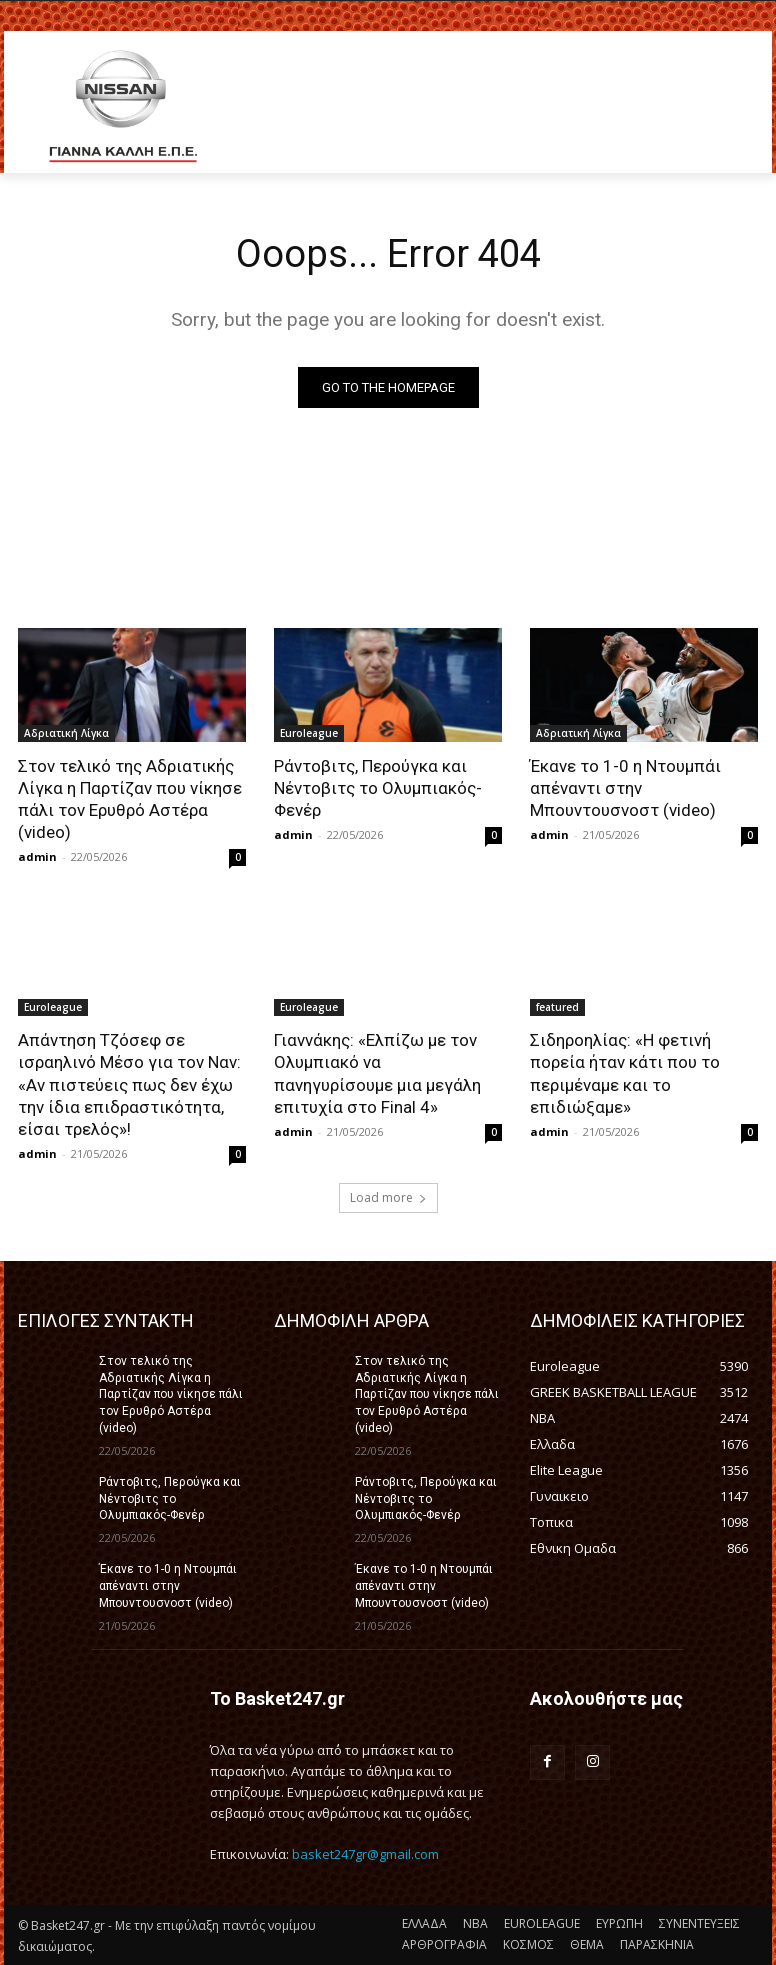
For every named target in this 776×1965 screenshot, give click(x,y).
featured (557, 1007)
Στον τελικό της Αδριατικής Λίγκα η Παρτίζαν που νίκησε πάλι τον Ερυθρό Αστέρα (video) (130, 799)
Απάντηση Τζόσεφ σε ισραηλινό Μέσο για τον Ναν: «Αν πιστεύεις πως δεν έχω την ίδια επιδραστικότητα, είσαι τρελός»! (129, 1084)
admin (37, 856)
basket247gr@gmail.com (365, 1854)
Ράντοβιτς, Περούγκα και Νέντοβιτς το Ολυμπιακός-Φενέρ (378, 788)
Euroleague (309, 733)
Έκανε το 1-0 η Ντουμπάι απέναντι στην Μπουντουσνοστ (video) (625, 788)
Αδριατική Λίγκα (66, 733)
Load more (388, 1197)
